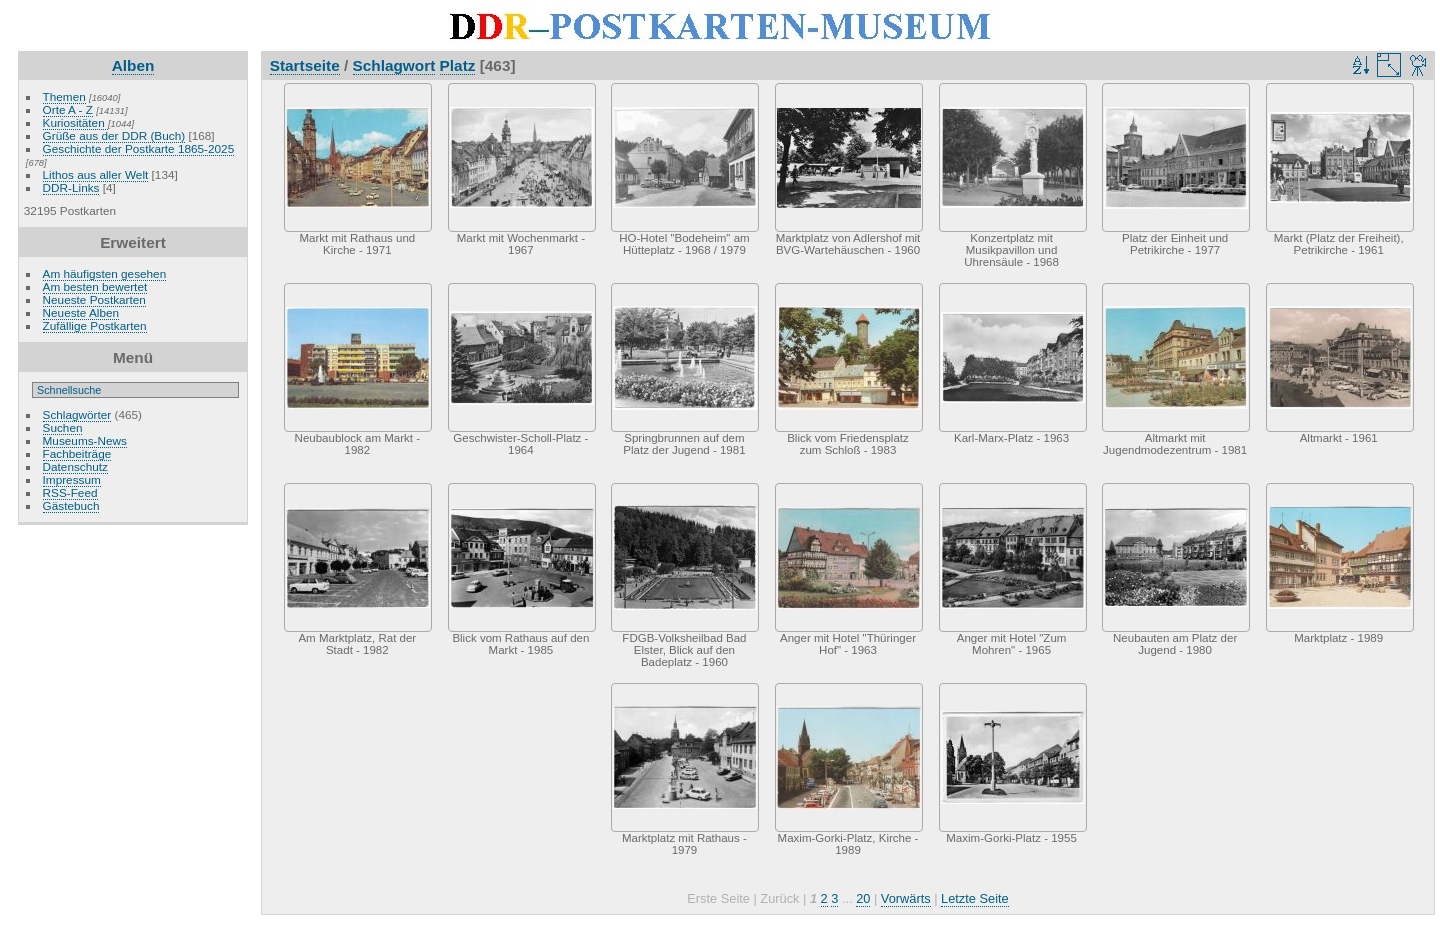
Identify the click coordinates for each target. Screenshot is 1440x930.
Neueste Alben (81, 312)
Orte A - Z (68, 109)
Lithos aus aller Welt (96, 174)
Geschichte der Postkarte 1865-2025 (139, 148)
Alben (133, 65)
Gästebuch (71, 505)
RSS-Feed (70, 492)
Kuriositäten (75, 122)
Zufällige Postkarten (95, 325)
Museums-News (85, 440)
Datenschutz (75, 466)
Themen (64, 96)
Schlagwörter (77, 414)
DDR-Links (71, 187)
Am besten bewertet (95, 286)
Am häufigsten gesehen (105, 273)
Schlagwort (394, 65)
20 (863, 898)
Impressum (72, 479)
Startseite (305, 65)
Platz (458, 65)
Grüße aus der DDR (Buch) (114, 135)
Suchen (63, 427)
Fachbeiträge (77, 453)
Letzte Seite (975, 898)
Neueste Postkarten (94, 299)
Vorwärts (906, 898)
